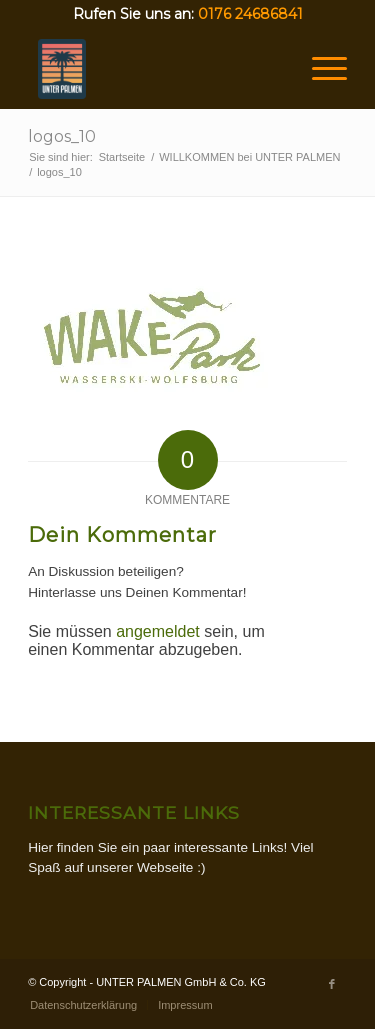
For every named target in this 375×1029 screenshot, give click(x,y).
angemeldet (158, 631)
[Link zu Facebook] (332, 984)
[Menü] (319, 69)
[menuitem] (83, 1005)
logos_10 (62, 136)
